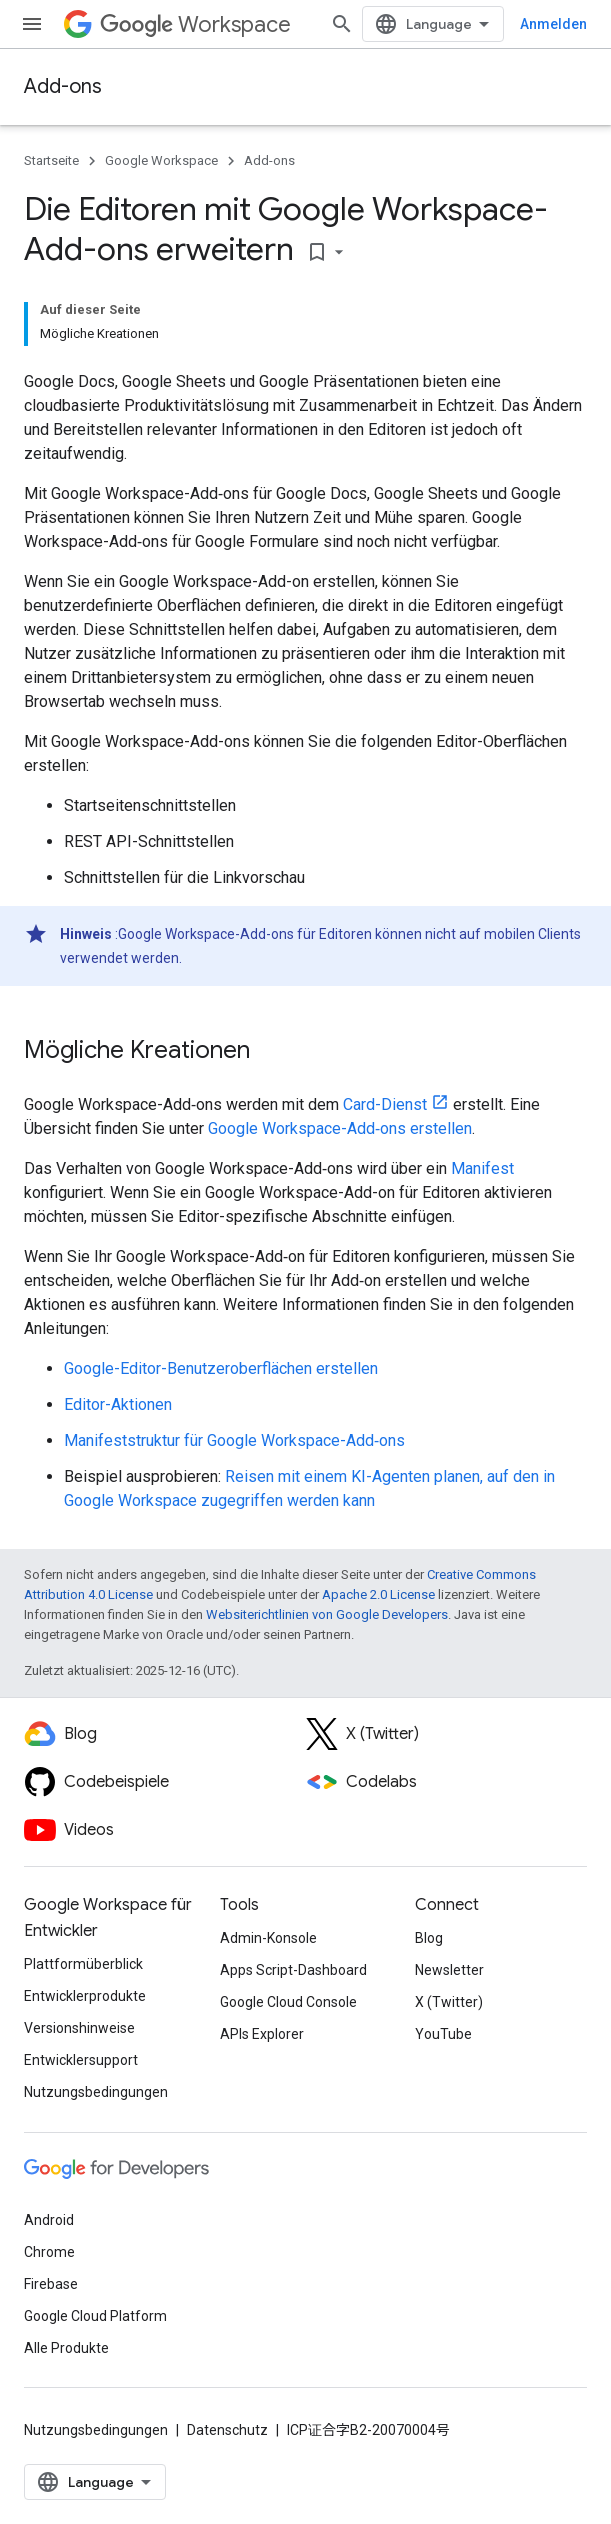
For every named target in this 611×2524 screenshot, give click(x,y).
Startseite (51, 160)
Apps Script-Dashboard (293, 1970)
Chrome (49, 2252)
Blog (429, 1938)
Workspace (195, 24)
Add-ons (63, 86)
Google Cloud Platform (95, 2316)
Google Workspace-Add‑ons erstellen (340, 1128)
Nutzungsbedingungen (96, 2092)
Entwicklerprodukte (85, 1996)
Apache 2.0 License (378, 1594)
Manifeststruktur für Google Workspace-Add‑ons (234, 1440)
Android (49, 2220)
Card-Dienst (385, 1104)
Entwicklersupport (81, 2060)
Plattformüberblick (83, 1964)
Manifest (482, 1168)
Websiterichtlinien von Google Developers (327, 1614)
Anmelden (553, 24)
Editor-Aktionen (118, 1404)
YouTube (443, 2034)
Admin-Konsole (268, 1938)
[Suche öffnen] (342, 24)
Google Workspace (161, 160)
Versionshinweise (79, 2028)
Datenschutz (227, 2430)
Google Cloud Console (288, 2002)
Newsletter (449, 1970)
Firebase (51, 2284)
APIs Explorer (262, 2034)
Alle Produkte (66, 2348)
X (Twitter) (449, 2002)
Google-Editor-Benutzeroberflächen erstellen (221, 1368)
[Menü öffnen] (32, 24)
